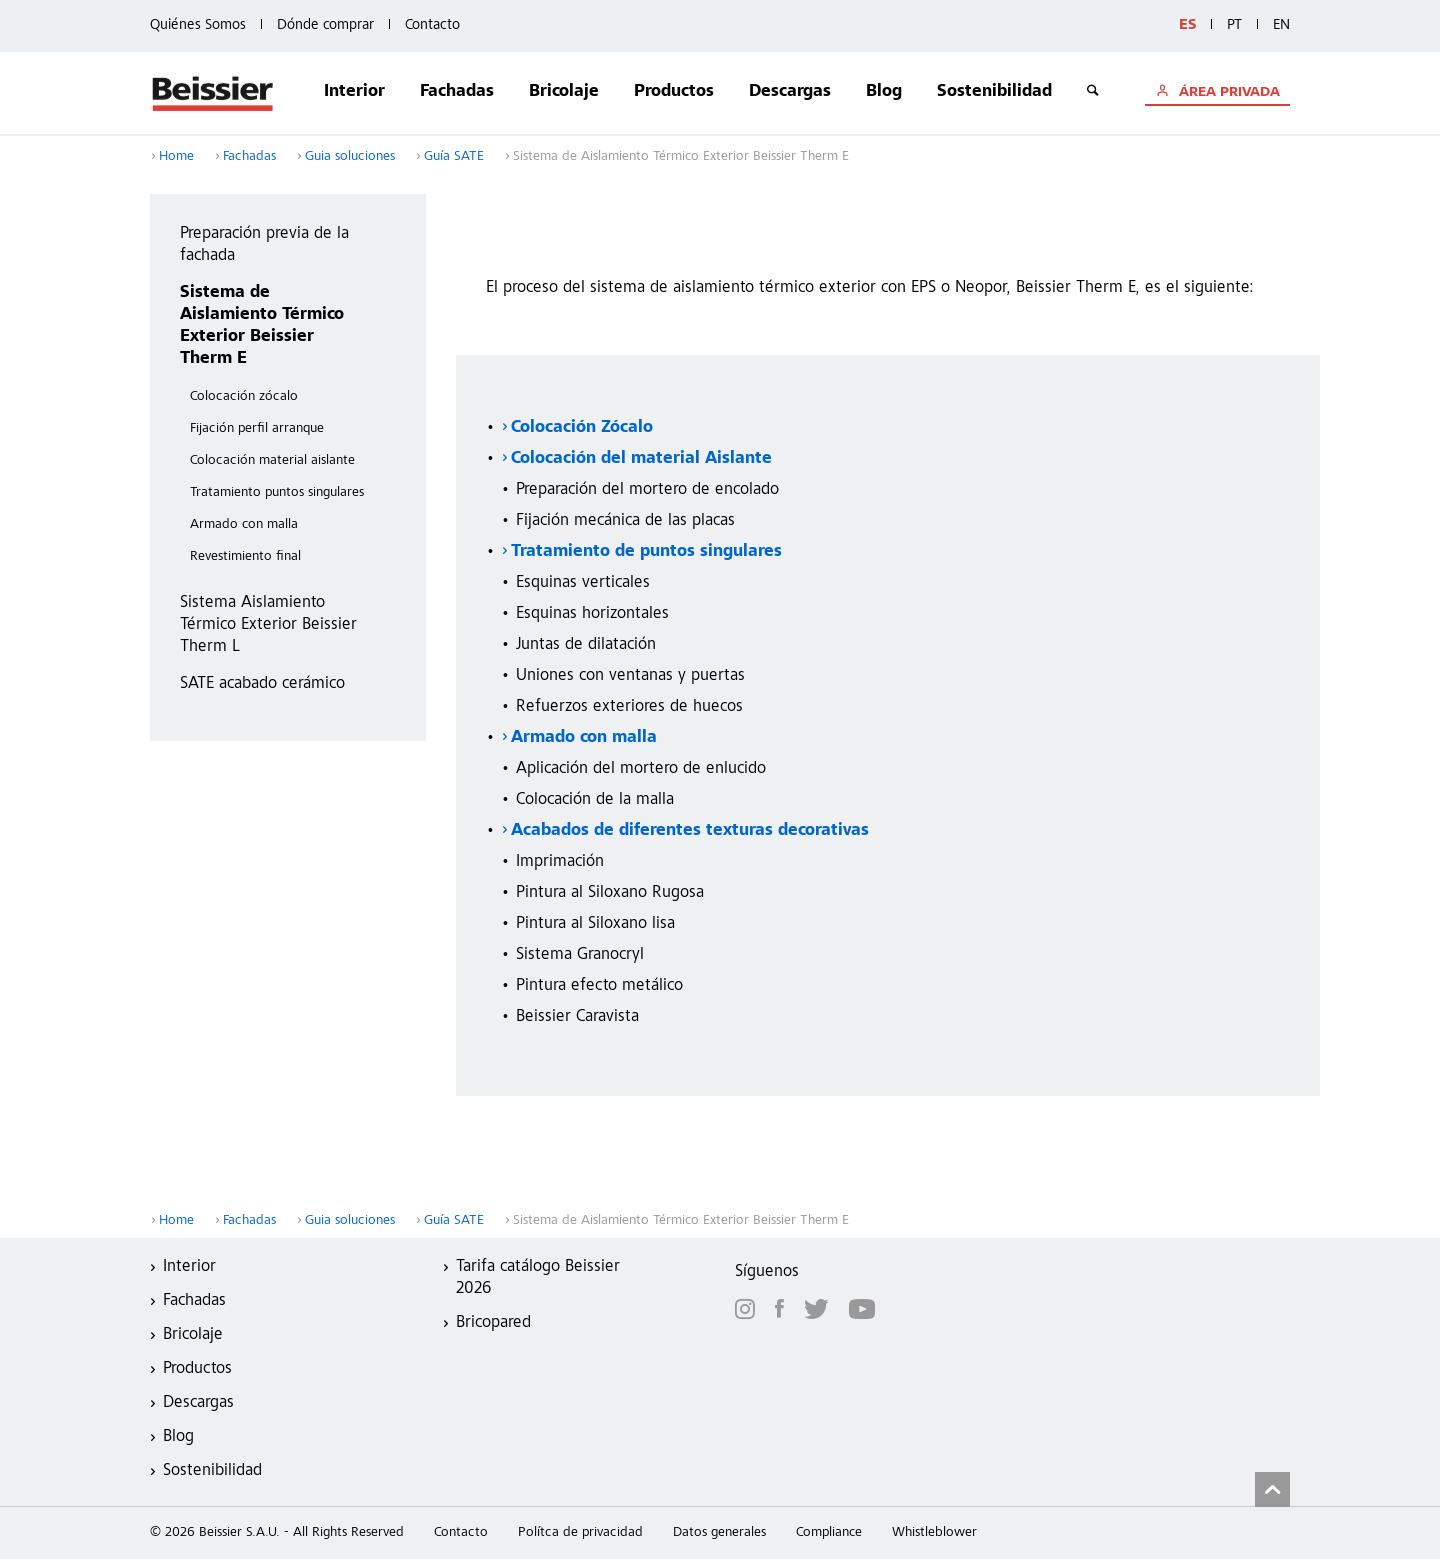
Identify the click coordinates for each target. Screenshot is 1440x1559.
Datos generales (719, 1533)
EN (1281, 25)
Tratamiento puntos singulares (277, 493)
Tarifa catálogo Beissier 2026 (538, 1278)
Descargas (790, 92)
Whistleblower (934, 1533)
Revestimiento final (245, 557)
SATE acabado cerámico (262, 684)
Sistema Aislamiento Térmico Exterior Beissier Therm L (268, 625)
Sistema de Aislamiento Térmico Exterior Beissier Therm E (262, 326)
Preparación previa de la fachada (264, 245)
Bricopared (493, 1323)
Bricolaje (564, 92)
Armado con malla (244, 525)
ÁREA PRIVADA (1227, 93)
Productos (674, 92)
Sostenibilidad (994, 92)
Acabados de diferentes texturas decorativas (690, 831)
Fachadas (457, 92)
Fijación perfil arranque (257, 429)
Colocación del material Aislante (641, 459)
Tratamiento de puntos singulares (646, 552)
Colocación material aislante (272, 461)
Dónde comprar (325, 25)
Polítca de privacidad (580, 1533)
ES (1187, 25)
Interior (354, 92)
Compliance (829, 1533)
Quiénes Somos (198, 25)
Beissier (213, 93)
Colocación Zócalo (582, 428)
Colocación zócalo (244, 397)
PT (1234, 25)
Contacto (432, 25)
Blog (884, 92)
